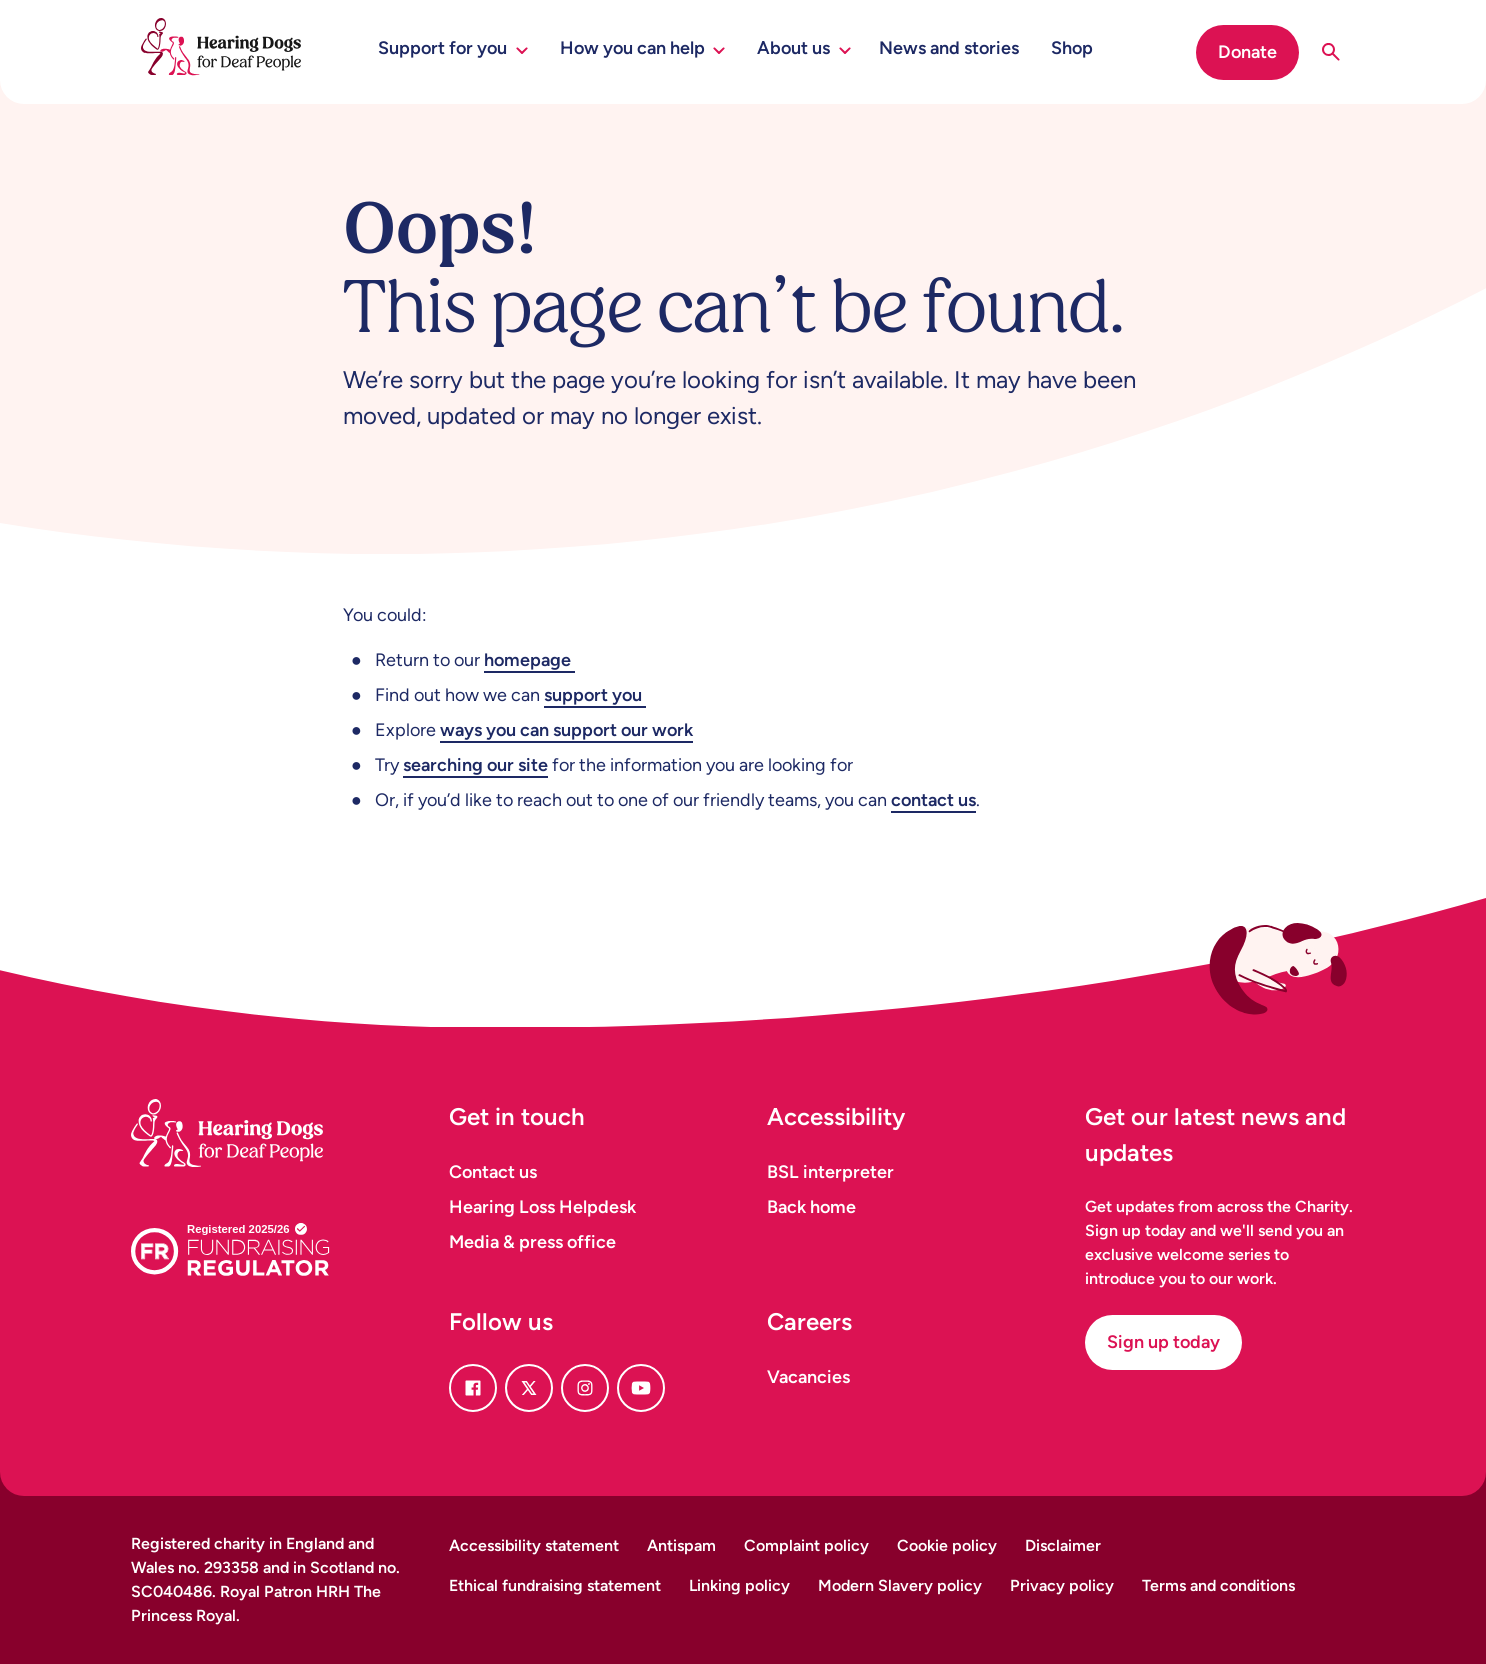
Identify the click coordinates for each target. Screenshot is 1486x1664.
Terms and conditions (1218, 1585)
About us (804, 48)
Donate (1247, 52)
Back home (811, 1207)
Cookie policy (947, 1545)
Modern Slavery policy (900, 1585)
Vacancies (808, 1377)
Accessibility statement (534, 1545)
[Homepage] (251, 1108)
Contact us (493, 1172)
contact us (933, 800)
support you (595, 695)
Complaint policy (806, 1545)
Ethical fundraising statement (555, 1585)
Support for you (453, 48)
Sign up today (1163, 1342)
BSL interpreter (830, 1172)
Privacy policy (1062, 1585)
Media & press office (532, 1242)
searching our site (475, 765)
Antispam (681, 1545)
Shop (1072, 48)
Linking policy (739, 1585)
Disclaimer (1063, 1545)
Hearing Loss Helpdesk (542, 1207)
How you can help (643, 48)
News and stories (949, 48)
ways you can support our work (566, 730)
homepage (529, 660)
